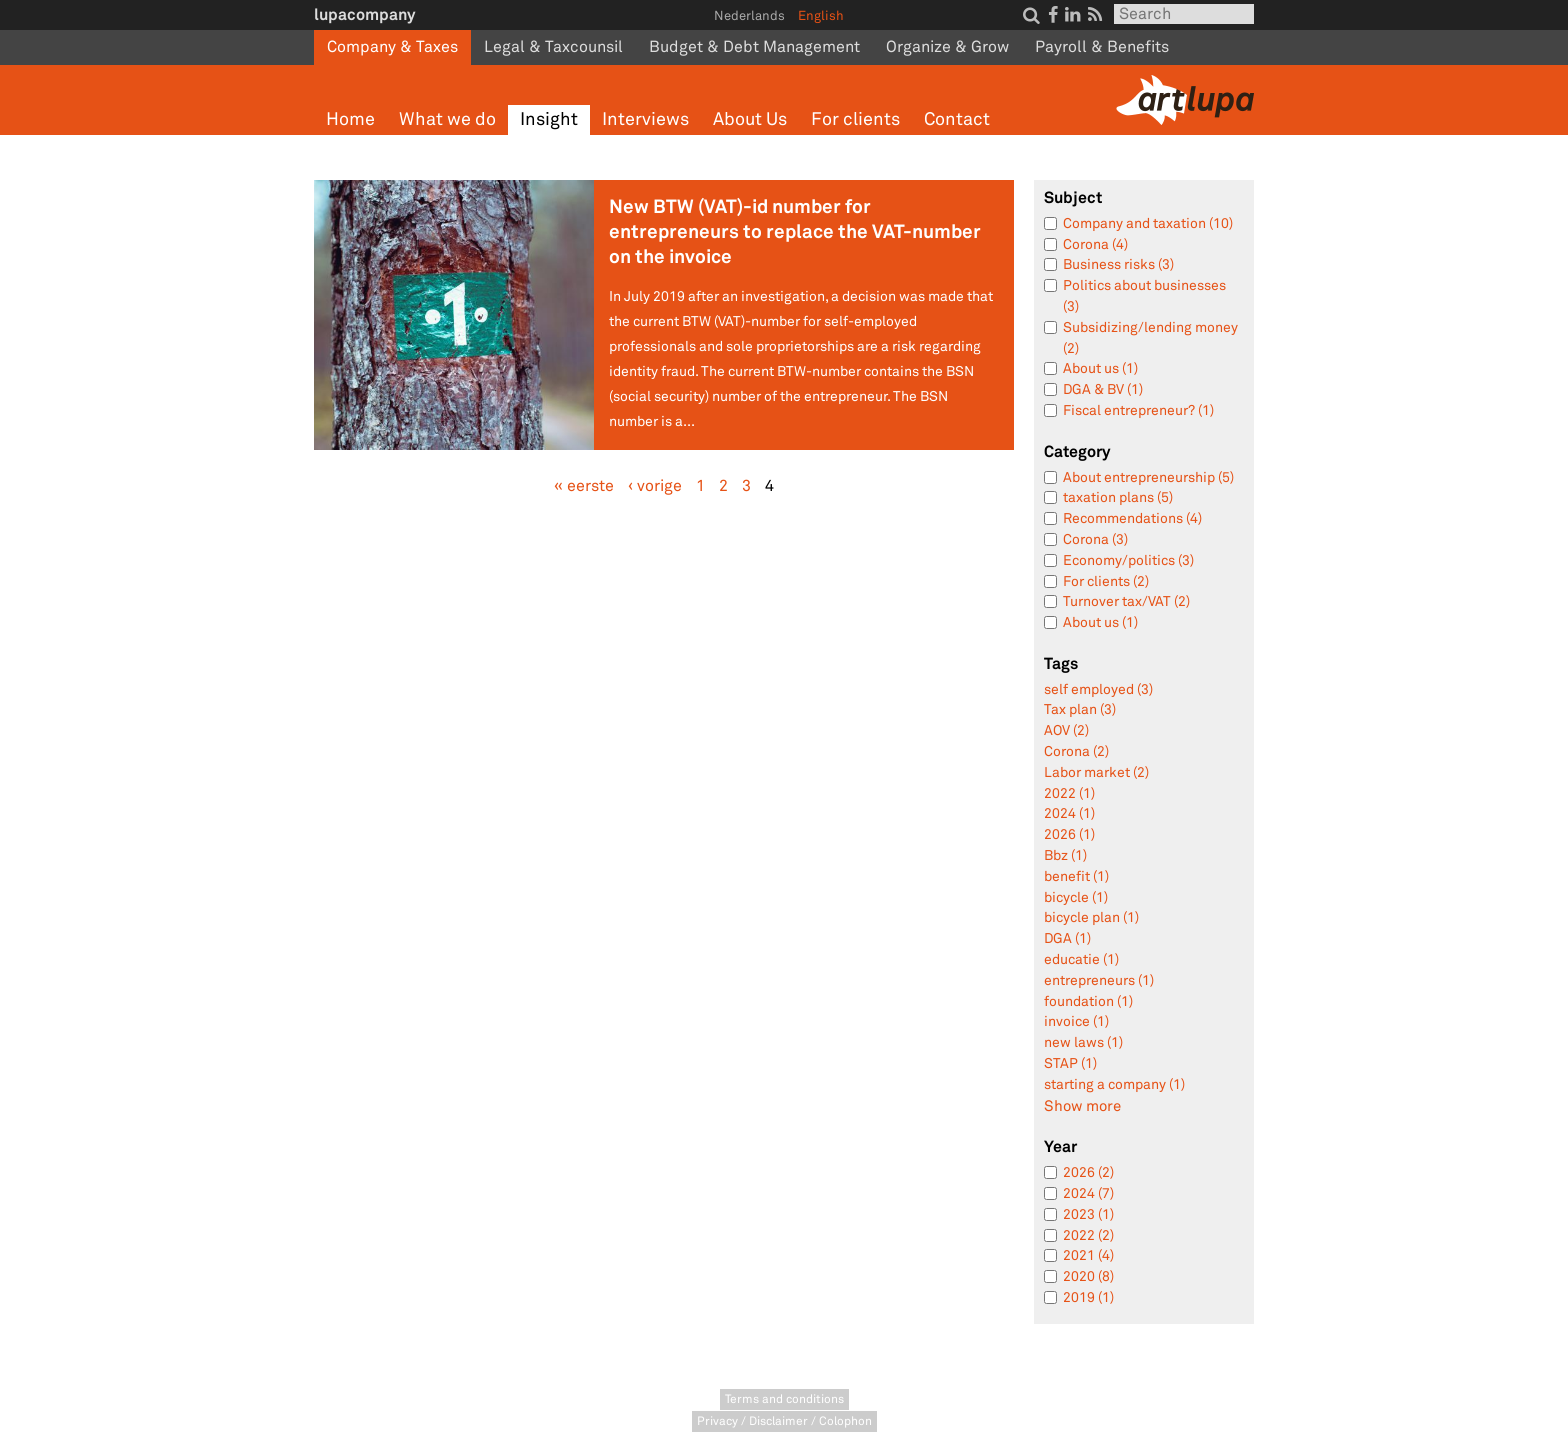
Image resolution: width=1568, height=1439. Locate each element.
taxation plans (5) (1118, 497)
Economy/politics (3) (1128, 560)
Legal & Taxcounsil (553, 47)
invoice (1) (1076, 1021)
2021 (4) (1088, 1255)
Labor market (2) (1096, 772)
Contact (957, 119)
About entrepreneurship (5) (1148, 477)
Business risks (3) (1118, 264)
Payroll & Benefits (1102, 47)
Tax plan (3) (1080, 709)
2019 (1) (1088, 1297)
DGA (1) (1067, 938)
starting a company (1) (1114, 1084)
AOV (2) (1066, 730)
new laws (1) (1083, 1042)
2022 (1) (1069, 793)
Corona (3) (1095, 539)
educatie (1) (1081, 959)
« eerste (584, 486)
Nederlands (749, 16)
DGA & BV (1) (1103, 389)
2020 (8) (1088, 1276)
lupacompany (364, 14)
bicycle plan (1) (1091, 917)
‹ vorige (655, 486)
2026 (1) (1069, 834)
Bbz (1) (1065, 855)
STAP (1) (1070, 1063)
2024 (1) (1069, 813)
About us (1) (1100, 368)
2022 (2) (1088, 1235)
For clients (855, 119)
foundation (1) (1088, 1001)
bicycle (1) (1076, 897)
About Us (750, 119)
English (821, 16)
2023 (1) (1088, 1214)
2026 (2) (1088, 1172)
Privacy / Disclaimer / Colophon (784, 1421)
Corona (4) (1095, 244)
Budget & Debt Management (754, 47)
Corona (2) (1076, 751)
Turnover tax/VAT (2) (1126, 601)
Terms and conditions (784, 1399)
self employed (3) (1098, 689)
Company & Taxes (392, 47)
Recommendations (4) (1132, 518)
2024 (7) (1088, 1193)
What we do (447, 119)
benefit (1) (1076, 876)
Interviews (645, 119)
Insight (549, 119)
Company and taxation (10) (1148, 223)
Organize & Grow (947, 47)
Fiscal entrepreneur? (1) (1138, 410)
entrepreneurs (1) (1099, 980)
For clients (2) (1106, 581)
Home (350, 119)
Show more (1082, 1106)
